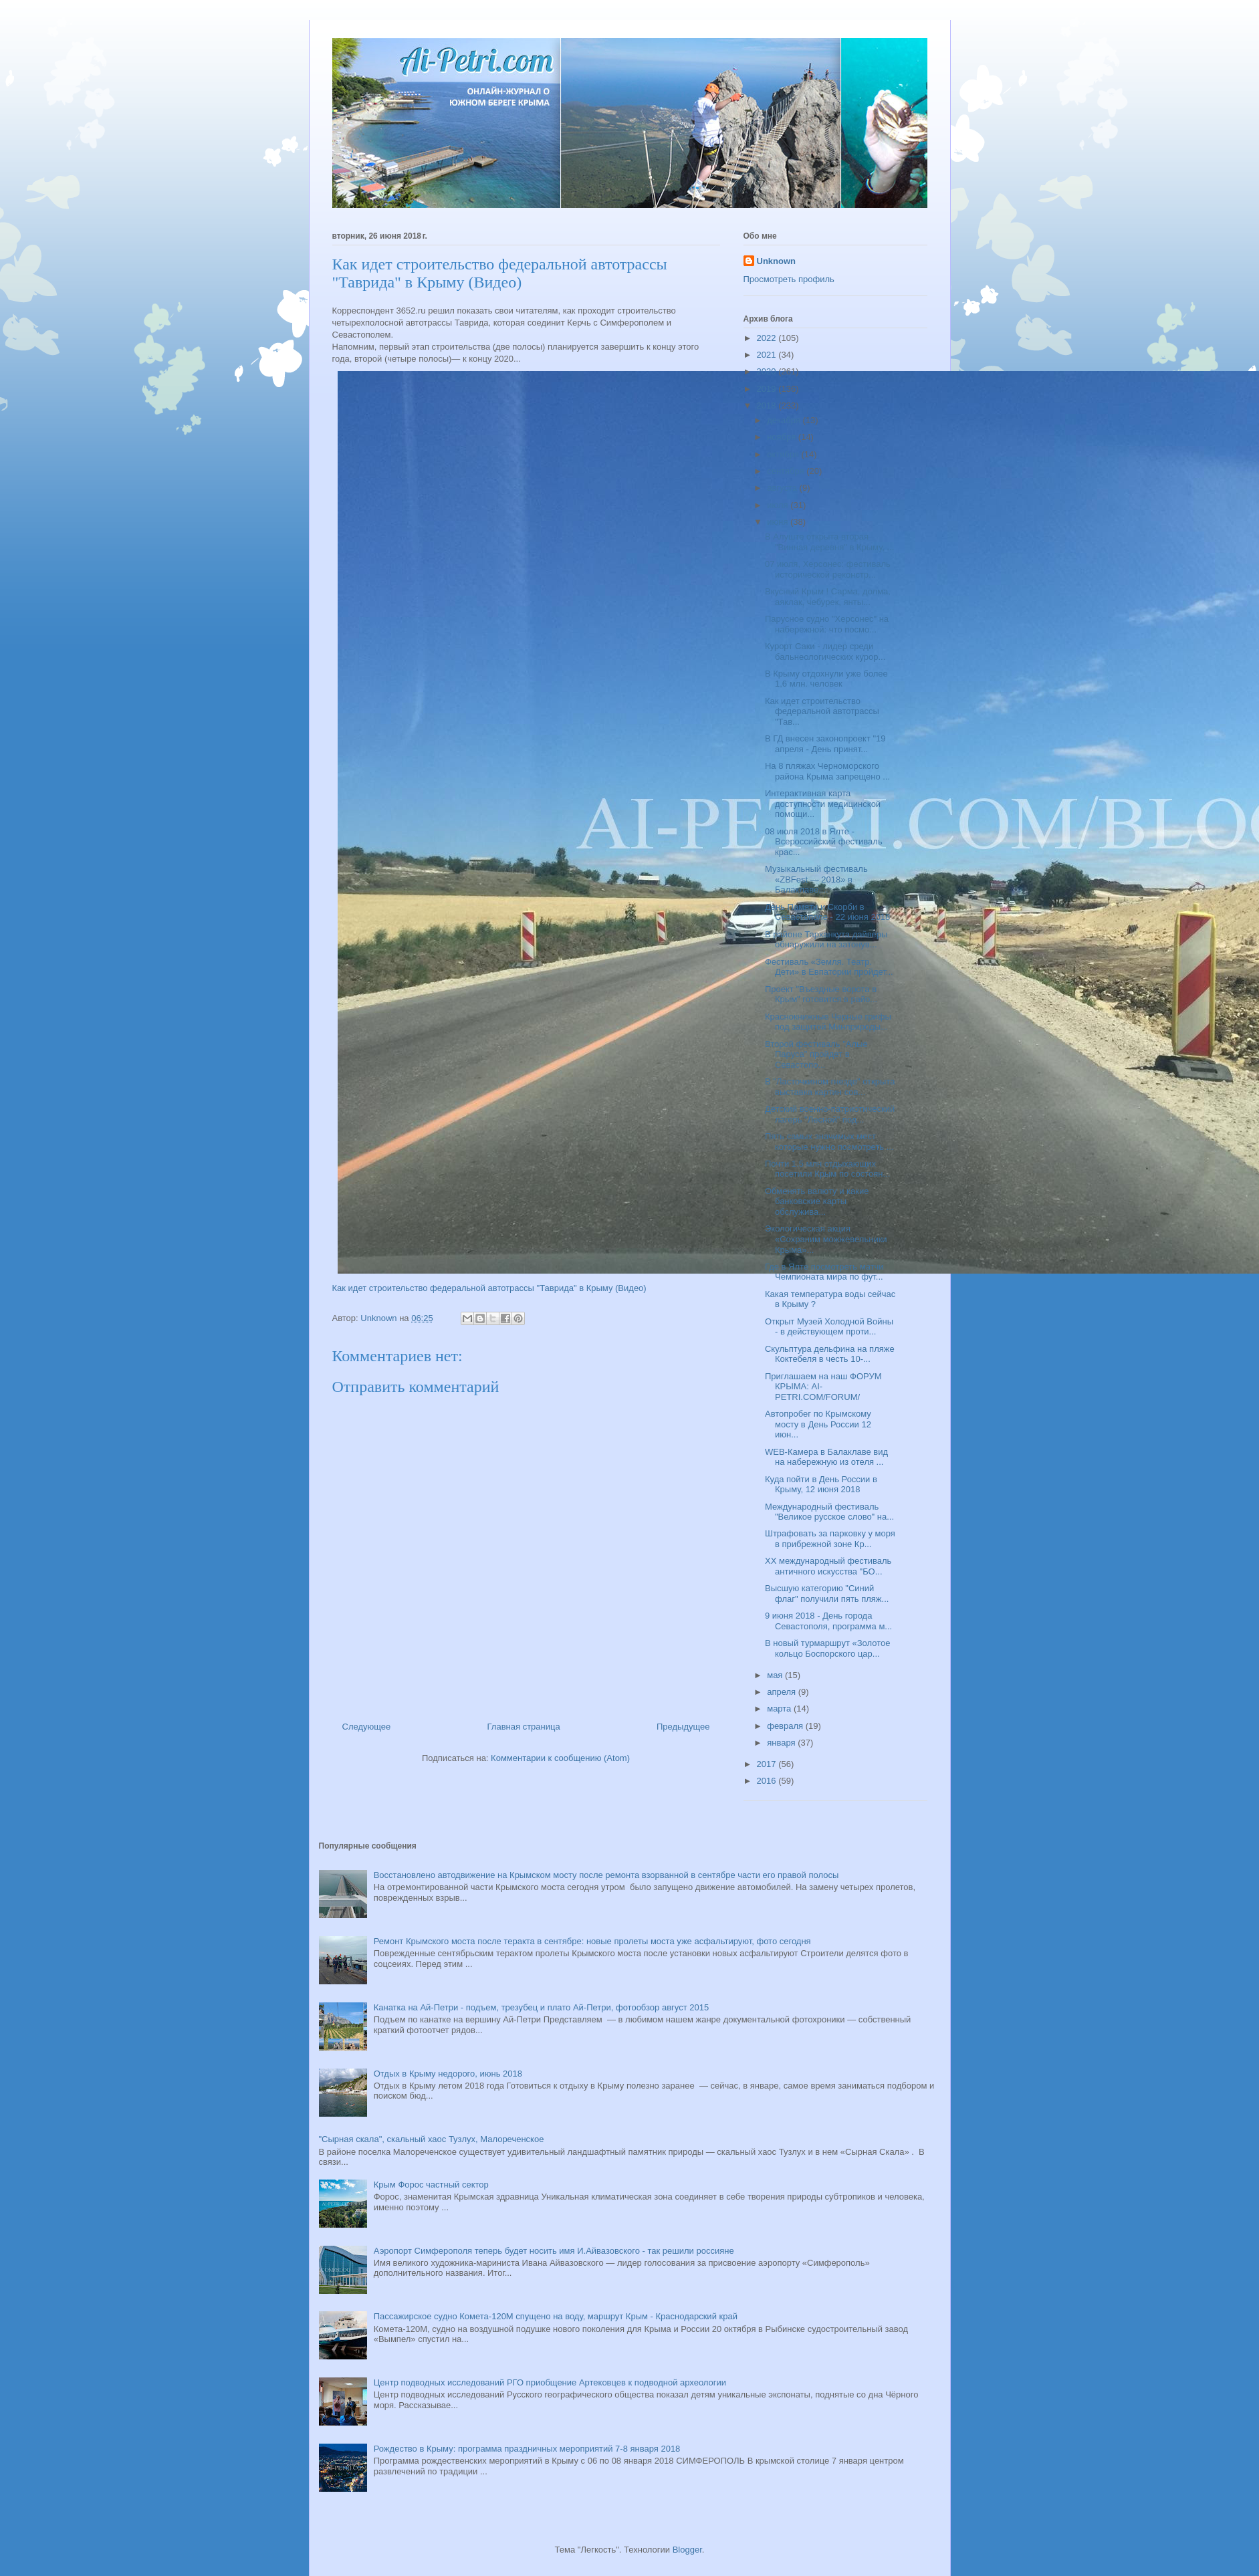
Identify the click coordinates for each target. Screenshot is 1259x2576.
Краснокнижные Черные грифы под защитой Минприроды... (828, 1022)
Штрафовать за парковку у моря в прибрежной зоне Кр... (830, 1538)
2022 (768, 338)
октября (784, 454)
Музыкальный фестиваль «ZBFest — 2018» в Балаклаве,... (816, 879)
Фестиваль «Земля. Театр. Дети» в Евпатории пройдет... (829, 967)
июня (778, 522)
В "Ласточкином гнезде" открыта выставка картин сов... (830, 1086)
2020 (768, 371)
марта (780, 1709)
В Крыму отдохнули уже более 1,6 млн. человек (826, 679)
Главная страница (523, 1727)
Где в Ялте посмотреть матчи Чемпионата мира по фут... (824, 1272)
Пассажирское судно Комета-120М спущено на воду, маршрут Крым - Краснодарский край (555, 2316)
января (782, 1743)
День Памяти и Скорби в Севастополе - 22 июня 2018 (827, 912)
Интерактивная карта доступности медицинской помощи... (823, 803)
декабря (784, 420)
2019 (768, 389)
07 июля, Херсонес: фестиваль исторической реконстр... (828, 569)
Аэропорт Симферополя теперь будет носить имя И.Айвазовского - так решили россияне (554, 2251)
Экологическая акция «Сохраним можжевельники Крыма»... (826, 1238)
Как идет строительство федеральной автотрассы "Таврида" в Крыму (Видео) (489, 1288)
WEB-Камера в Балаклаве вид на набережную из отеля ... (826, 1457)
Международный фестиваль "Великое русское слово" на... (829, 1512)
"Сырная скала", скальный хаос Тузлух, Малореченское (431, 2139)
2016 (768, 1781)
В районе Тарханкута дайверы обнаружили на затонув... (826, 939)
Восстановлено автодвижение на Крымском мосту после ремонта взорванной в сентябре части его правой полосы (606, 1875)
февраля (786, 1726)
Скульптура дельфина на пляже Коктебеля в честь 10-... (830, 1354)
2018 (768, 405)
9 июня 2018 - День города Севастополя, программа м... (828, 1621)
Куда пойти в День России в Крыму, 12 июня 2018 (821, 1484)
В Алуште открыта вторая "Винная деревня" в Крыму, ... (829, 542)
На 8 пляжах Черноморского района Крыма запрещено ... (827, 771)
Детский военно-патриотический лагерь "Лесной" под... (830, 1114)
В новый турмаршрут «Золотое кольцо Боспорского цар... (827, 1648)
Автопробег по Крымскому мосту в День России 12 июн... (818, 1424)
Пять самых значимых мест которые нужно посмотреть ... (829, 1141)
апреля (782, 1692)
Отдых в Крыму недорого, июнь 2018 (448, 2074)
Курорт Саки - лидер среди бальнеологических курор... (825, 651)
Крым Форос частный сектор (431, 2185)
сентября (786, 471)
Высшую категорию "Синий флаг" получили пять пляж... (827, 1593)
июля (778, 505)
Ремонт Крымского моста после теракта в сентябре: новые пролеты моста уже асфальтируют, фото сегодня (592, 1941)
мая (776, 1675)
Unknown (776, 261)
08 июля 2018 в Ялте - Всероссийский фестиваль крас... (824, 841)
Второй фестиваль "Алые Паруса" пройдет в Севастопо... (816, 1054)
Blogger (687, 2550)
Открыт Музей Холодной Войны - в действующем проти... (829, 1326)
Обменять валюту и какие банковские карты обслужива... (817, 1201)
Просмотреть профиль (788, 279)
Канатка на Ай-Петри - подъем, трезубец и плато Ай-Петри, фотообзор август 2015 (541, 2007)
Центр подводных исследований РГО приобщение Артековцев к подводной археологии (550, 2382)
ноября (782, 437)
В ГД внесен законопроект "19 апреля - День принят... (825, 743)
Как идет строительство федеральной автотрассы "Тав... (822, 711)
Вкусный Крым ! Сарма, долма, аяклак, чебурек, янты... (828, 596)
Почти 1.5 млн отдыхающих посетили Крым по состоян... (827, 1169)
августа (783, 488)
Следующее (366, 1727)
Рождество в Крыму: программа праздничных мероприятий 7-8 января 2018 (527, 2449)
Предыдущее (683, 1727)
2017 (768, 1764)
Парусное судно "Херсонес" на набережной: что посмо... (827, 624)
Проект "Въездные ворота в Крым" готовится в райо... (821, 994)
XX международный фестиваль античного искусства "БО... (828, 1566)
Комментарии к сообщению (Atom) (560, 1758)
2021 (768, 355)
